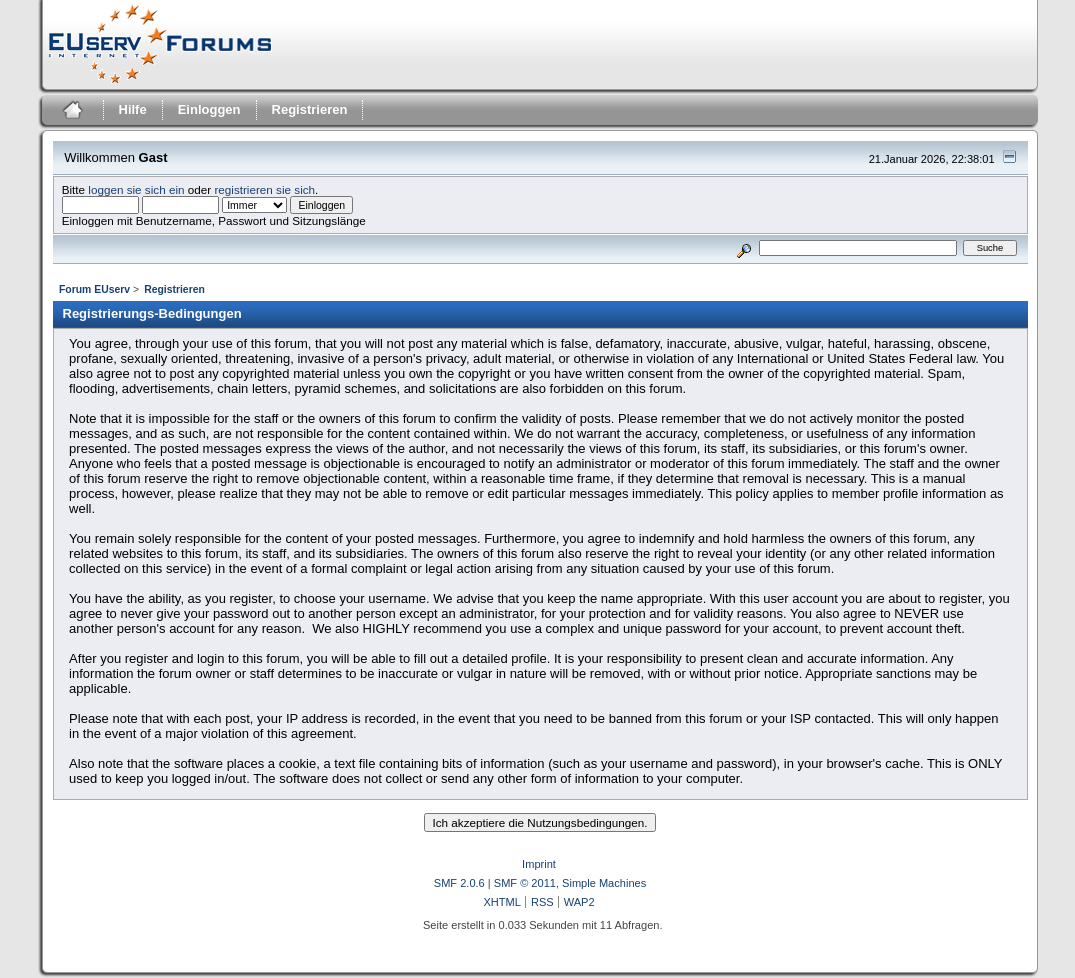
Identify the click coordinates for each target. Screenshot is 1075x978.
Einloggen (209, 109)
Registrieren (310, 109)
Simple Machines (604, 883)
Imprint (539, 864)
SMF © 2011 (525, 883)
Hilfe (133, 109)
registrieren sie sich (264, 189)
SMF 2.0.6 (459, 883)
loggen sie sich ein (136, 189)
